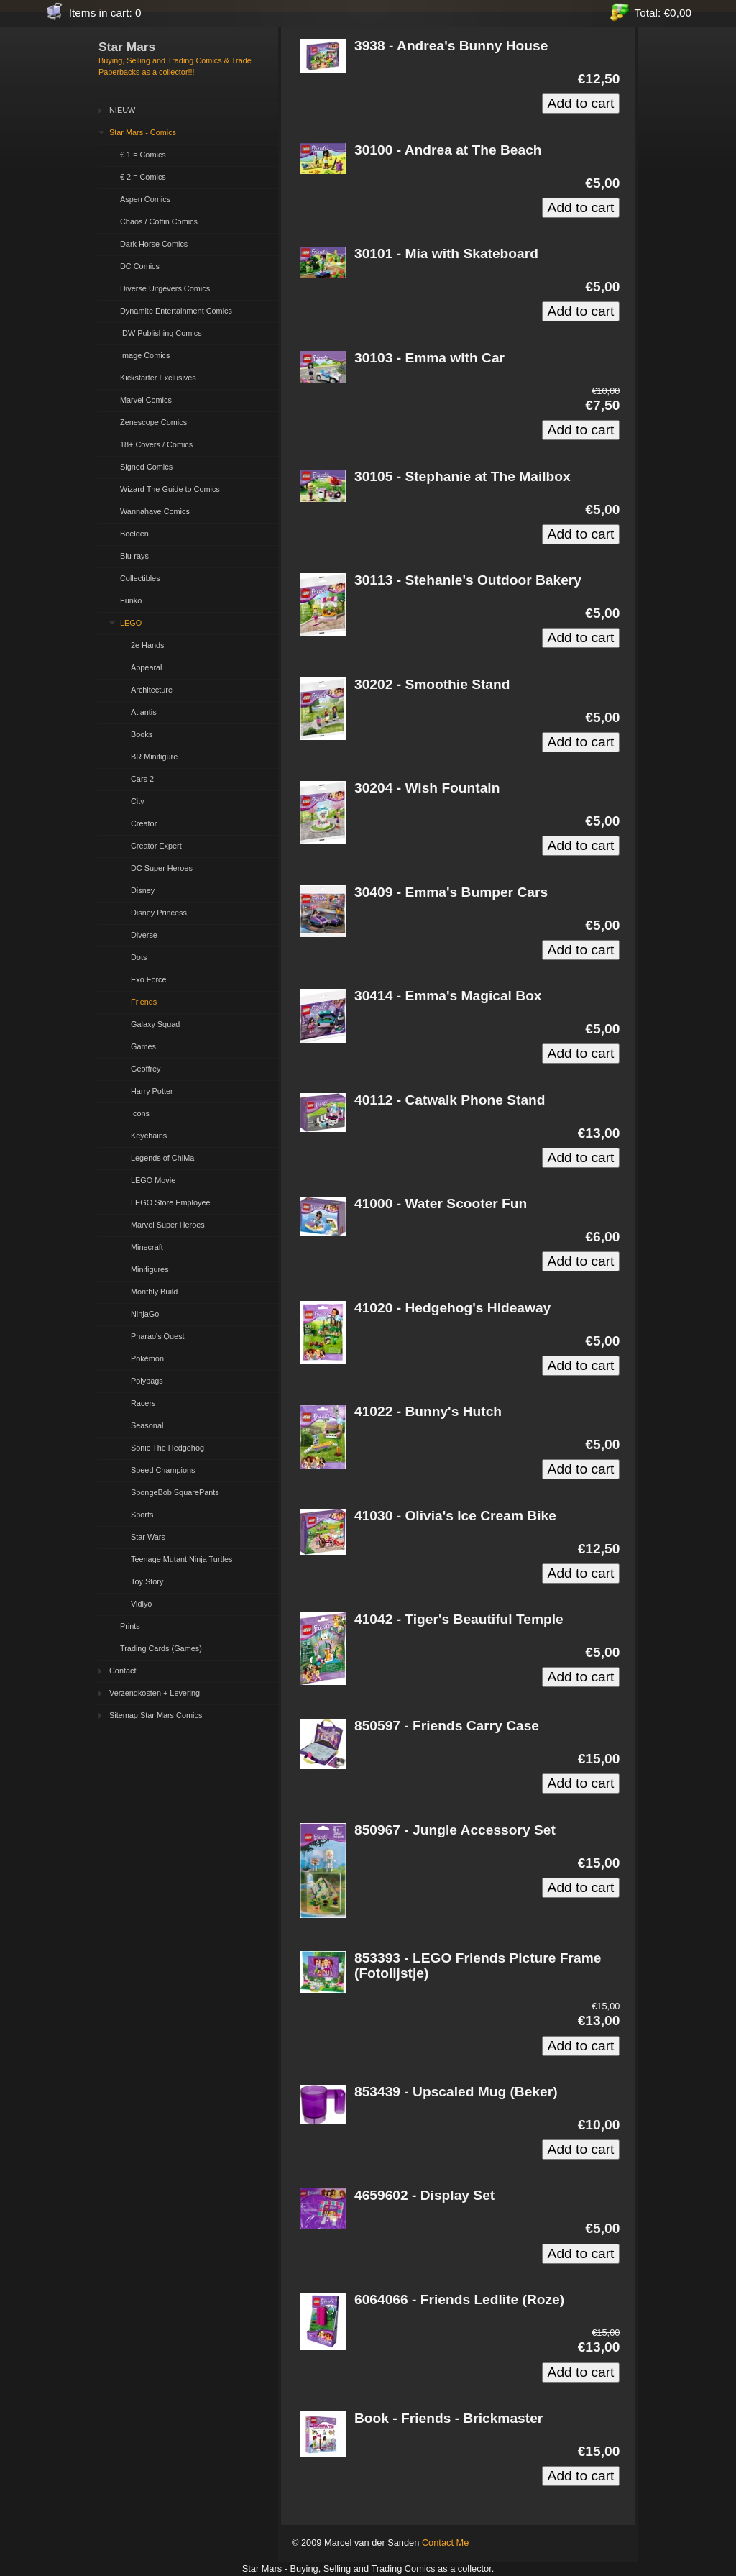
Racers (143, 1403)
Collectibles (140, 578)
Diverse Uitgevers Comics (165, 288)
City (137, 801)
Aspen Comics (145, 199)
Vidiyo (141, 1603)
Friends (144, 1001)
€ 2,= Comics (143, 177)
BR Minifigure (154, 756)
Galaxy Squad (155, 1024)
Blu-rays (134, 556)
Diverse (144, 935)
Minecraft (147, 1247)
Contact (122, 1670)
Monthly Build (154, 1291)
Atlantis (144, 712)
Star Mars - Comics (142, 132)
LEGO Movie (153, 1180)
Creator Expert (156, 845)
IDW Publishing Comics (161, 333)
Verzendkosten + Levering (154, 1693)
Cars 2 (142, 779)
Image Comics (145, 355)
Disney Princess (159, 912)
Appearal (146, 667)
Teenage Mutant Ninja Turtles (181, 1559)
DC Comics (140, 266)
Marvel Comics (146, 400)
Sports (142, 1514)
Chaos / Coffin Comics (159, 221)
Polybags (147, 1380)
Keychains (149, 1135)
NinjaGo (145, 1314)
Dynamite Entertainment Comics (176, 310)
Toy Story (147, 1581)
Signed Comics (146, 466)
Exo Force (149, 979)
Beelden (134, 533)
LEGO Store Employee (171, 1202)
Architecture (151, 689)
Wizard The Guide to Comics (170, 489)
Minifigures (150, 1269)
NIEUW (122, 110)
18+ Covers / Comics (156, 444)
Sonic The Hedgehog (167, 1447)
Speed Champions (163, 1470)
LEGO (131, 622)
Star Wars (148, 1537)
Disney (143, 890)
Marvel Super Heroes (168, 1224)
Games (143, 1046)
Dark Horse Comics (154, 243)
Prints (130, 1626)
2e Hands (148, 645)
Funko (131, 600)
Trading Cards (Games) (161, 1648)
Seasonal (147, 1425)
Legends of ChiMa (162, 1158)
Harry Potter (152, 1091)
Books (141, 734)
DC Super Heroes (162, 868)
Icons (140, 1113)
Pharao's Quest (158, 1336)
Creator (144, 823)
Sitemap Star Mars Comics (155, 1715)
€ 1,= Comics (143, 154)
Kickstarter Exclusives (158, 377)
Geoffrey (146, 1068)
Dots (139, 957)
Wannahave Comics (155, 511)
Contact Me (445, 2542)
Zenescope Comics (153, 422)
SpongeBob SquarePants (175, 1492)
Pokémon (147, 1358)
